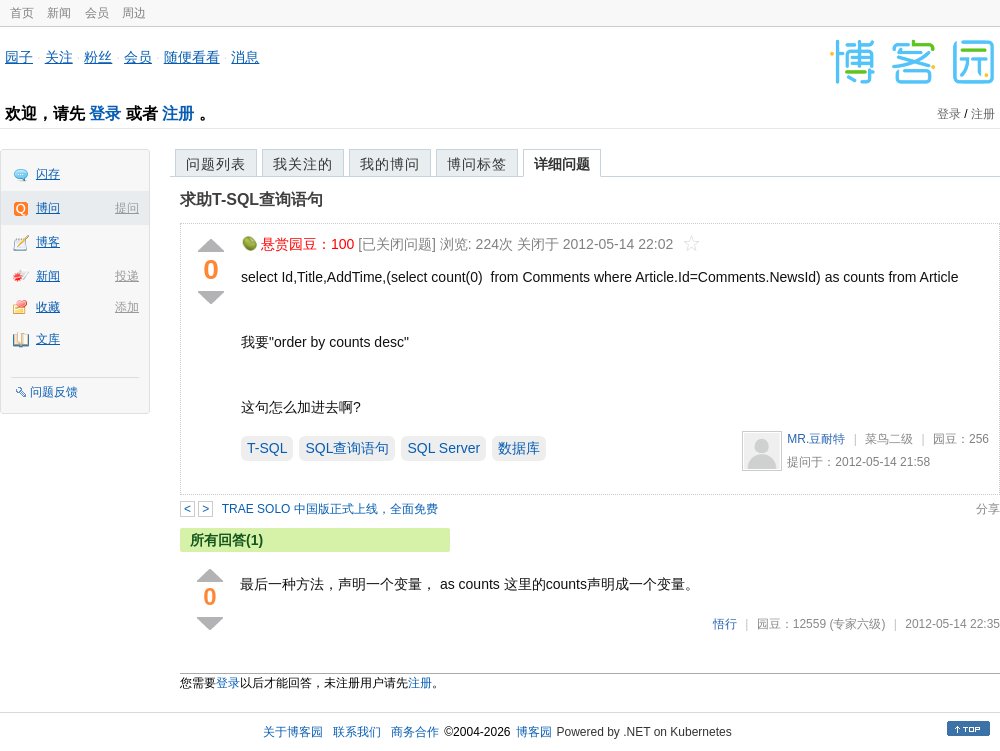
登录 (105, 113)
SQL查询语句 (347, 448)
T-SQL (267, 448)
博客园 (534, 732)
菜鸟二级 (889, 439)
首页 (22, 13)
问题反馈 (54, 392)
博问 (48, 208)
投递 (127, 276)
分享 (988, 509)
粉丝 (98, 57)
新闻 (59, 13)
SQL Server (443, 448)
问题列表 (216, 164)
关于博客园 (293, 732)
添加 (127, 307)
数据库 (519, 448)
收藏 (48, 307)
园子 (19, 57)
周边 (134, 13)
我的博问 (390, 164)
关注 (59, 57)
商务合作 (415, 732)
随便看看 (192, 57)
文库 (48, 339)
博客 (48, 242)
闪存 (48, 174)
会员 (97, 13)
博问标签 (477, 164)
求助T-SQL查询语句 (251, 199)
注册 (178, 113)
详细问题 (562, 164)
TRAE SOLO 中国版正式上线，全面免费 (330, 509)
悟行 (725, 624)
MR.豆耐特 (816, 439)
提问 (127, 208)
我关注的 (303, 164)
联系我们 (357, 732)
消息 (245, 57)
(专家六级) (857, 624)
